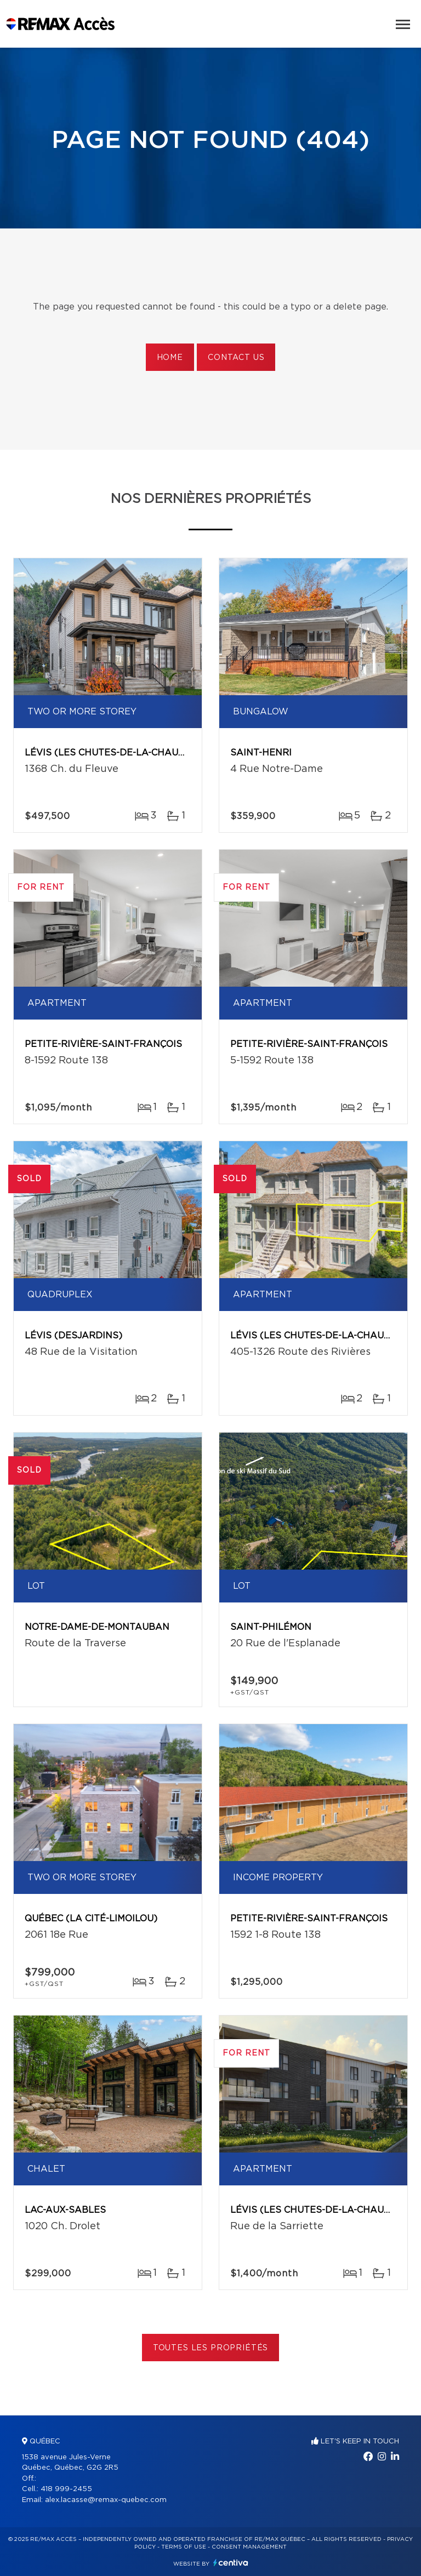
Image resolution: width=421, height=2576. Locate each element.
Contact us (236, 358)
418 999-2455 (66, 2489)
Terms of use (183, 2547)
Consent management (249, 2547)
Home (170, 358)
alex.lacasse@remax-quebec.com (106, 2500)
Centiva (230, 2562)
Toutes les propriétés (211, 2348)
